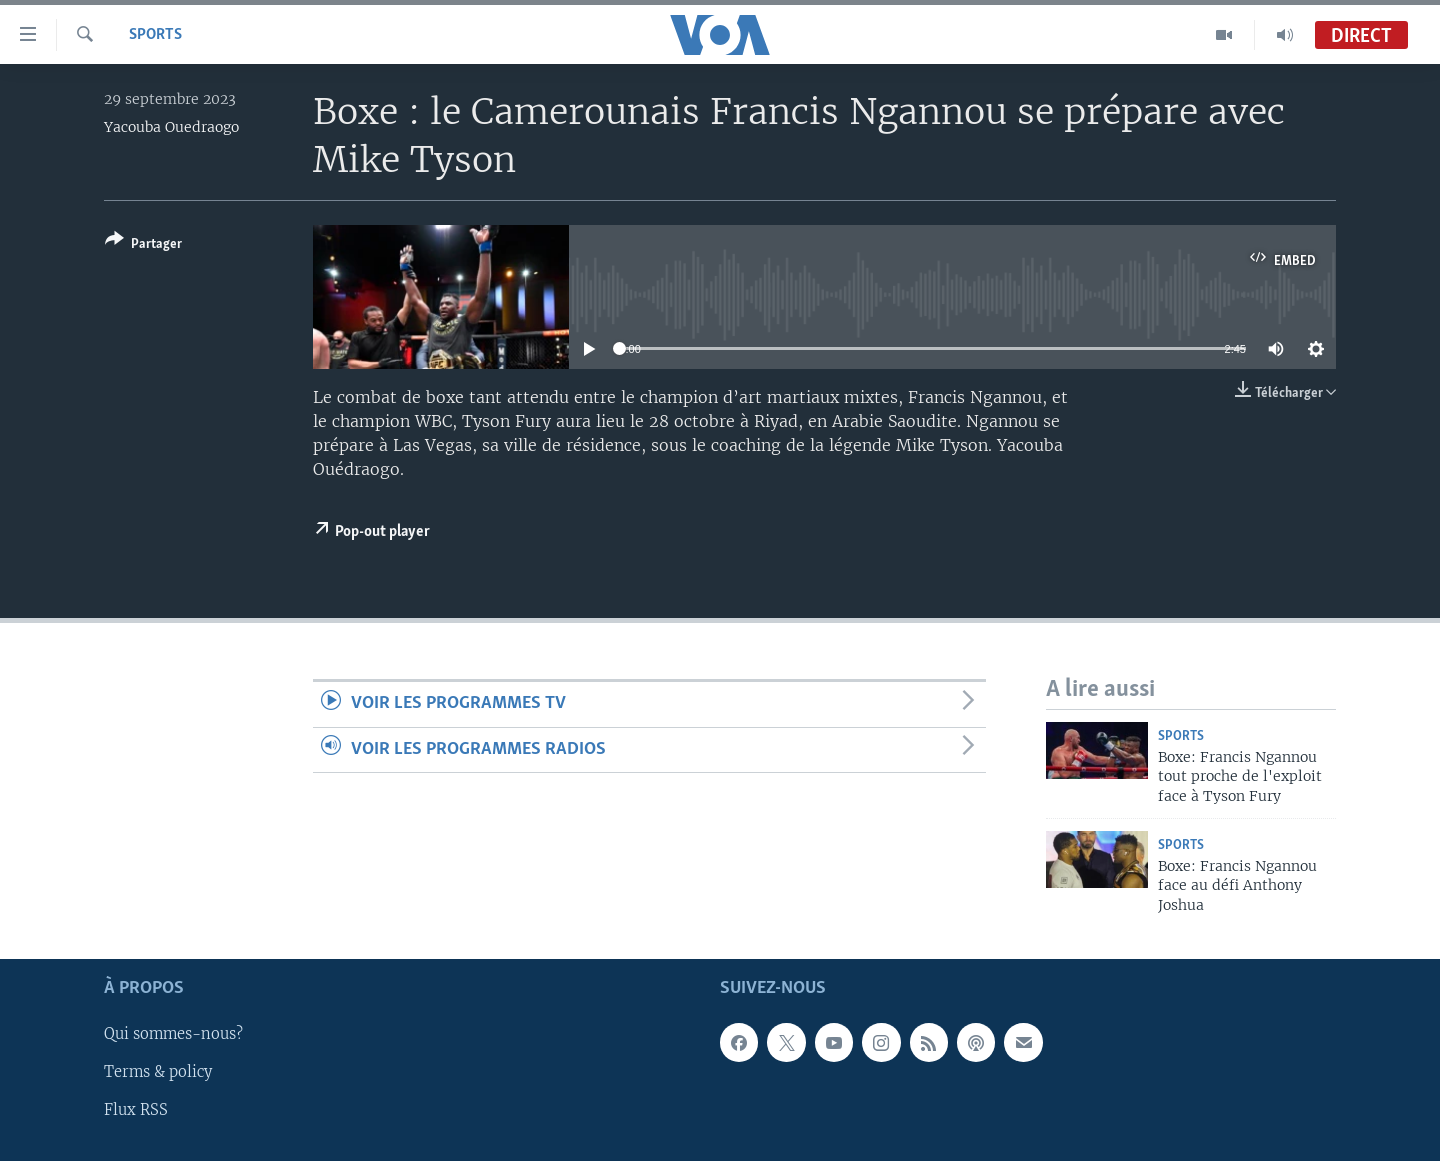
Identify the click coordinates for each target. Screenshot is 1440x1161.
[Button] (143, 245)
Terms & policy (158, 1072)
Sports (155, 35)
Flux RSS (136, 1110)
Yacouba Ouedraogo (171, 127)
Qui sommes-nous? (173, 1034)
